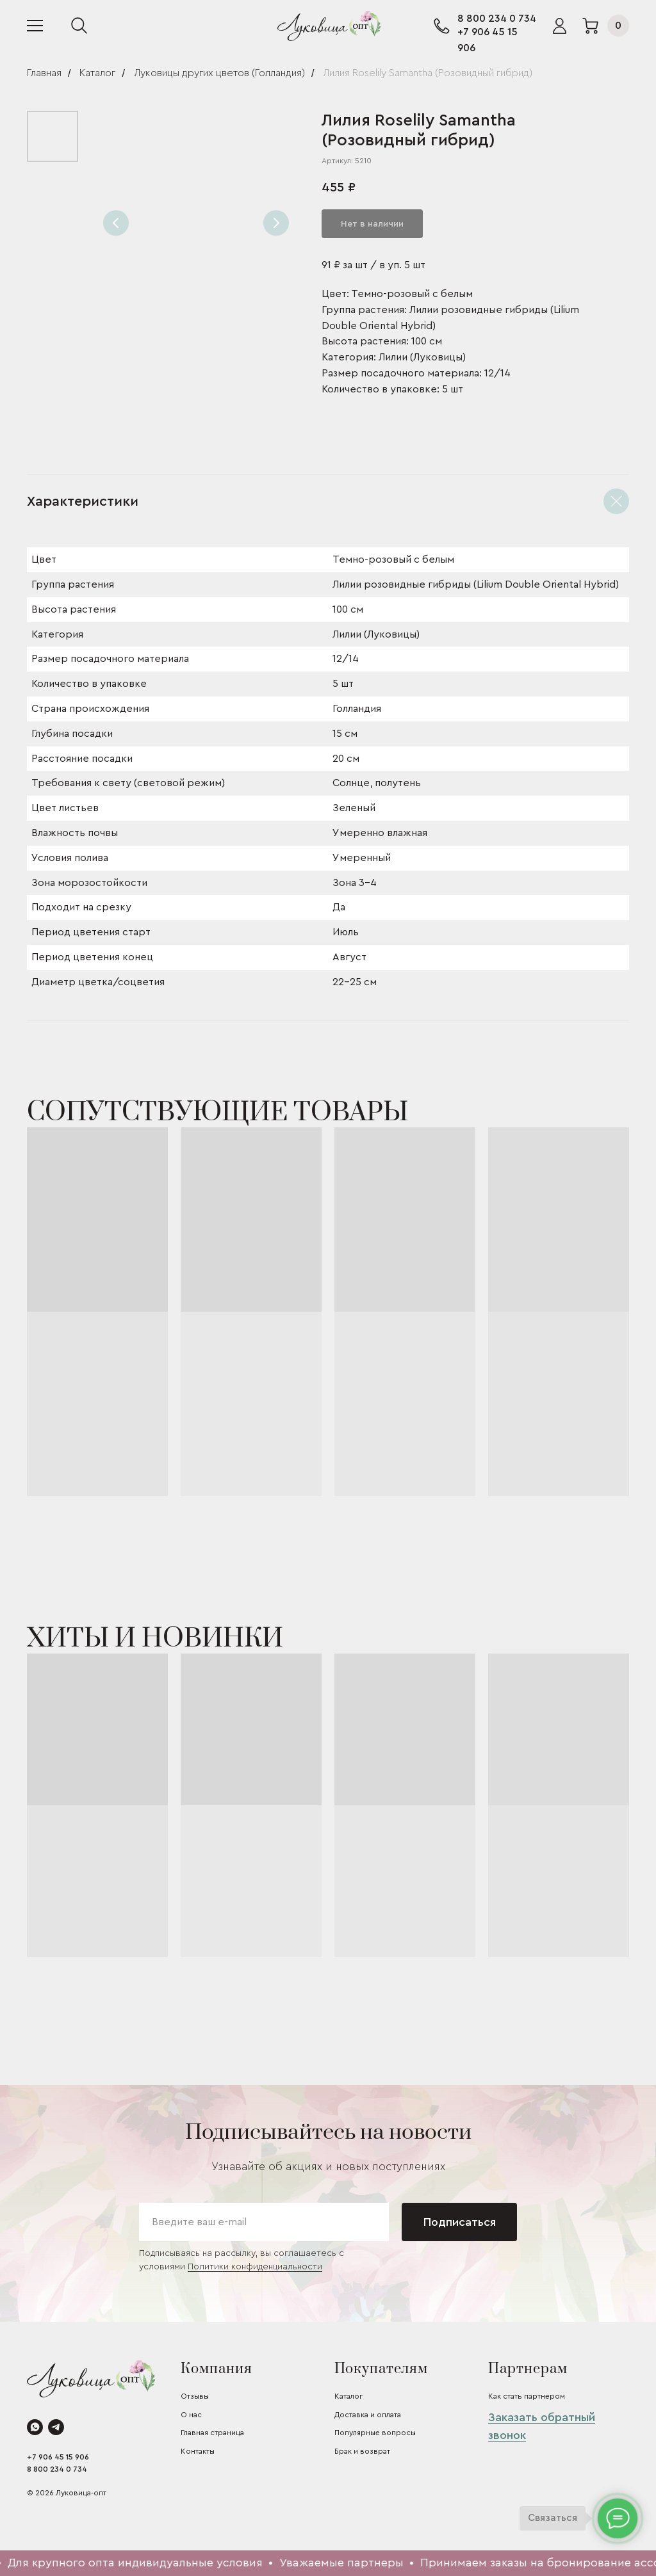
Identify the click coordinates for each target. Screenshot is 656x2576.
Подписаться (459, 2222)
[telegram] (56, 2427)
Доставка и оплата (367, 2415)
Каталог (97, 73)
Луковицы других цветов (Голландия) (219, 73)
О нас (191, 2415)
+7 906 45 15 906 (58, 2457)
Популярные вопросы (375, 2432)
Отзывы (195, 2396)
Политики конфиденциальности (255, 2266)
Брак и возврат (362, 2451)
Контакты (198, 2451)
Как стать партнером (526, 2396)
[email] (264, 2222)
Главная (44, 73)
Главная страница (212, 2432)
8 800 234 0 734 (496, 18)
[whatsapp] (35, 2427)
